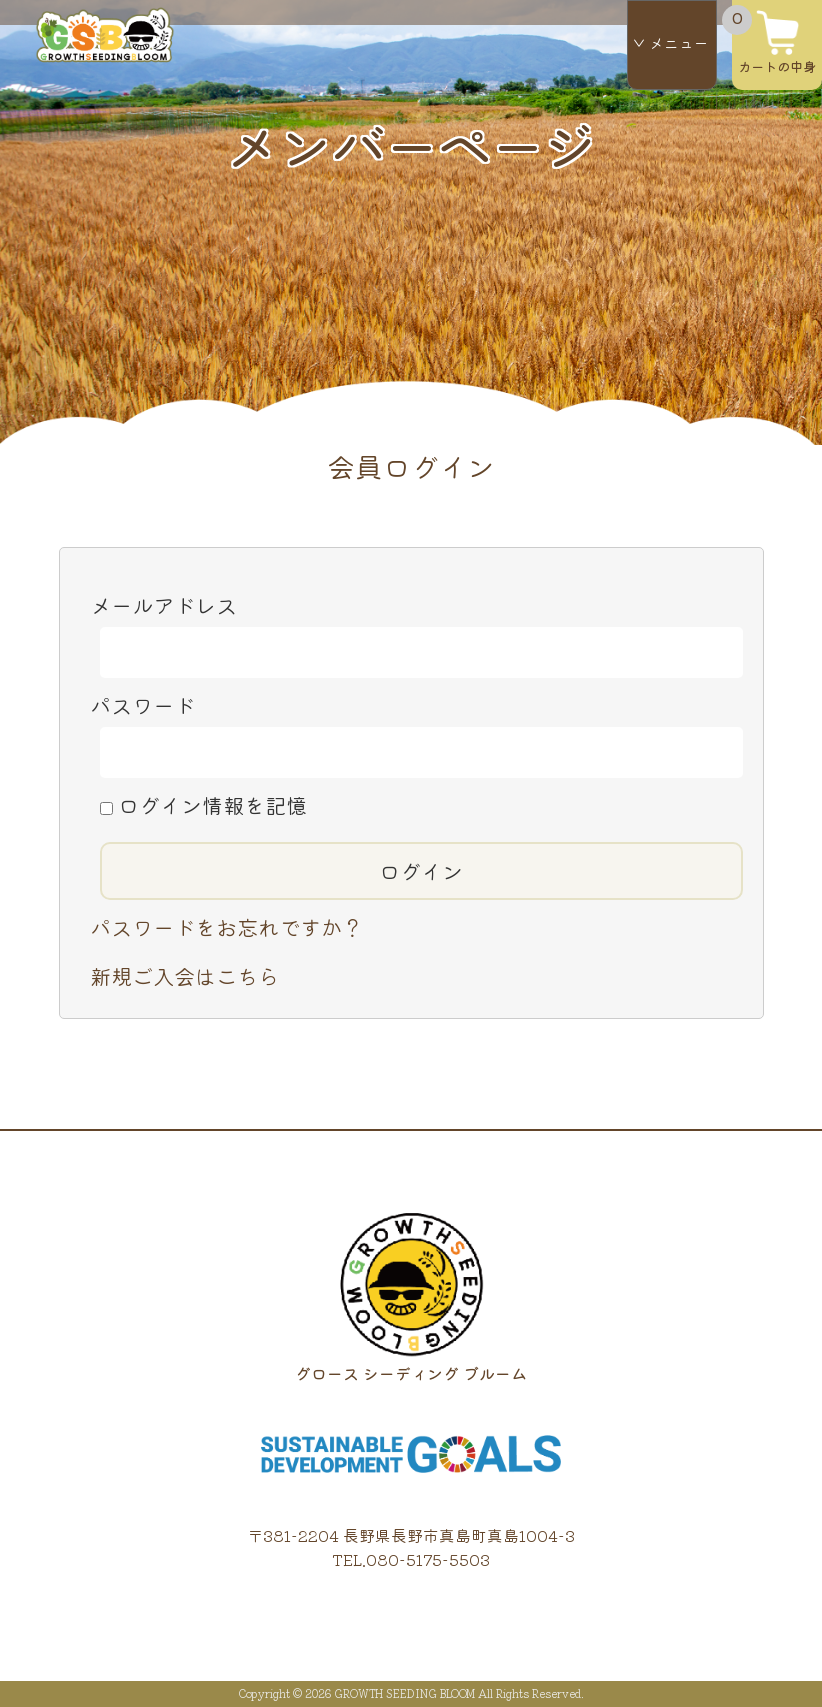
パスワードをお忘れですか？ (226, 926)
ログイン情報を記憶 (203, 804)
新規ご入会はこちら (184, 975)
